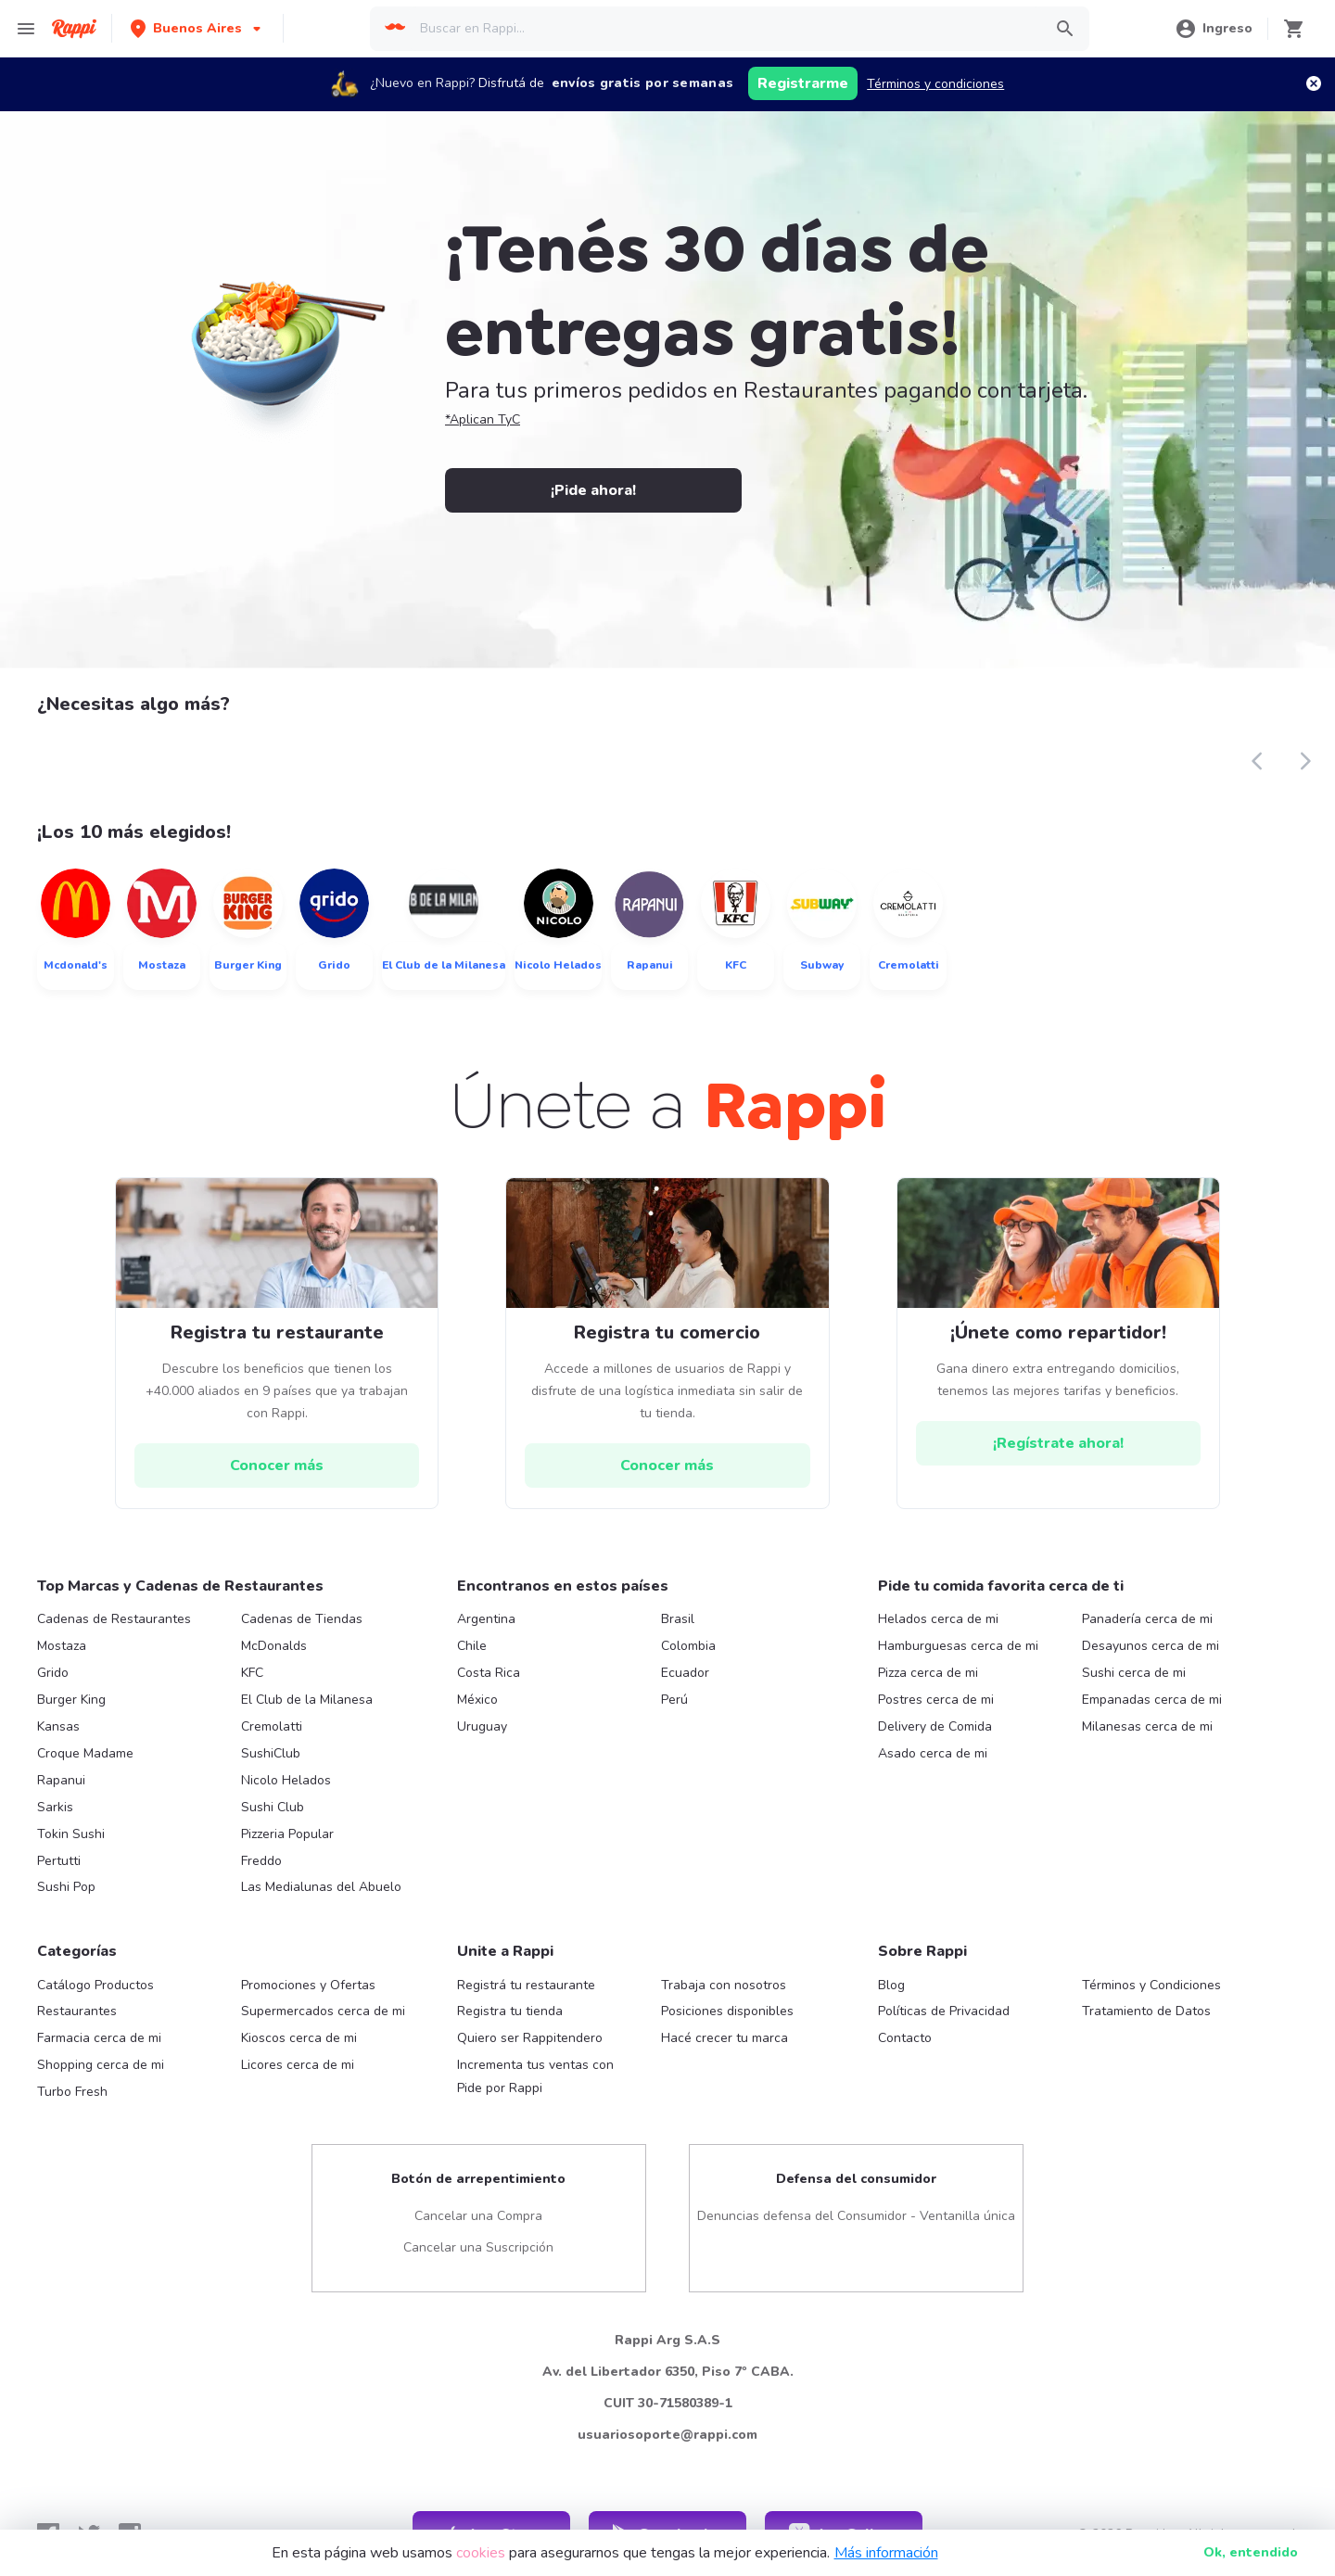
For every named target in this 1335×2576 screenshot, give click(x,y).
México (477, 1699)
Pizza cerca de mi (928, 1672)
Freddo (261, 1861)
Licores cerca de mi (297, 2065)
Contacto (905, 2038)
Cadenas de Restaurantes (114, 1619)
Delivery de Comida (935, 1726)
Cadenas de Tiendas (301, 1619)
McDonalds (274, 1646)
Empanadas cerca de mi (1152, 1699)
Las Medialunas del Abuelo (321, 1887)
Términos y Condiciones (1151, 1985)
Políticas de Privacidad (944, 2011)
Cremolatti (271, 1726)
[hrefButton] (276, 1465)
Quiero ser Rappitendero (530, 2038)
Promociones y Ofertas (308, 1985)
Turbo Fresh (72, 2091)
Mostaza (61, 1646)
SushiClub (270, 1753)
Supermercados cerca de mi (323, 2011)
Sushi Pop (66, 1887)
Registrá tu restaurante (526, 1985)
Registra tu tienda (510, 2011)
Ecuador (685, 1672)
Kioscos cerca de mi (299, 2038)
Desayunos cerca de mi (1150, 1646)
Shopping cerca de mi (100, 2065)
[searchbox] (725, 28)
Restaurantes (77, 2011)
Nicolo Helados (286, 1780)
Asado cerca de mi (932, 1753)
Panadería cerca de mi (1147, 1619)
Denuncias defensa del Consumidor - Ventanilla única (856, 2216)
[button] (197, 28)
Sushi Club (272, 1807)
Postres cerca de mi (936, 1699)
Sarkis (55, 1807)
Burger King (71, 1699)
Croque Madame (85, 1753)
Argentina (486, 1619)
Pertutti (59, 1861)
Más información (886, 2553)
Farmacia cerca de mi (99, 2038)
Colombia (688, 1646)
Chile (472, 1646)
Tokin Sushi (71, 1834)
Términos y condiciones (935, 84)
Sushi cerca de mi (1134, 1672)
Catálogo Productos (95, 1985)
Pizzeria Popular (287, 1834)
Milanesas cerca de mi (1147, 1726)
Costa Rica (488, 1672)
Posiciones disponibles (727, 2011)
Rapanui (61, 1780)
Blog (891, 1985)
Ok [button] (1250, 2552)
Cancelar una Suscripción (478, 2247)
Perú (674, 1699)
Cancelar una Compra (478, 2216)
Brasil (677, 1619)
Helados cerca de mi (938, 1619)
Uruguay (482, 1726)
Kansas (58, 1726)
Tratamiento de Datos (1146, 2011)
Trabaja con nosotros (723, 1985)
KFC (252, 1672)
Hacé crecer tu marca (724, 2038)
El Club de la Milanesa (307, 1699)
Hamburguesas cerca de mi (958, 1646)
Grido (53, 1672)
